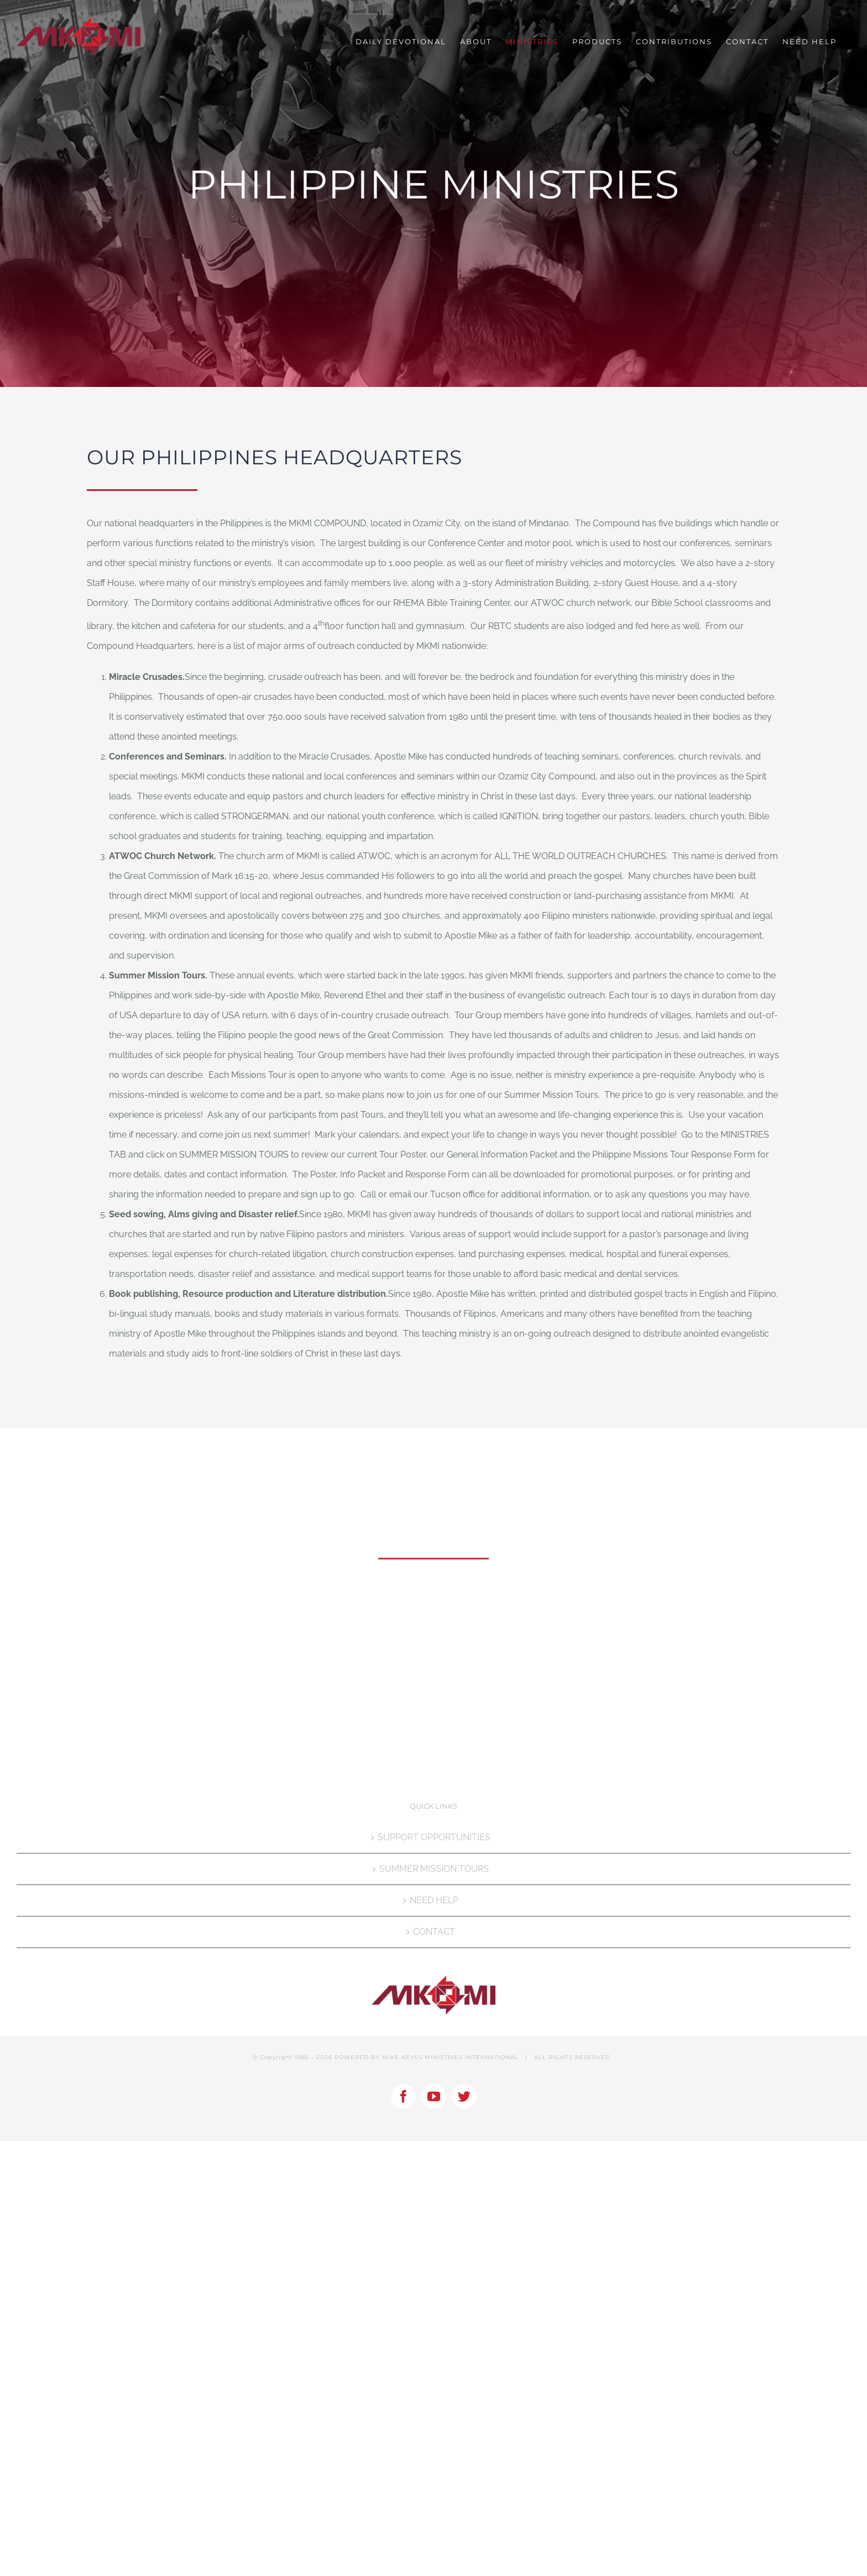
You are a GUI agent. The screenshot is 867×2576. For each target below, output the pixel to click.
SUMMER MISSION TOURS (434, 1868)
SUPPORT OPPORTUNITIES (434, 1837)
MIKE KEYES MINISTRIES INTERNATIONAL (450, 2057)
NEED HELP (434, 1900)
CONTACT (434, 1931)
